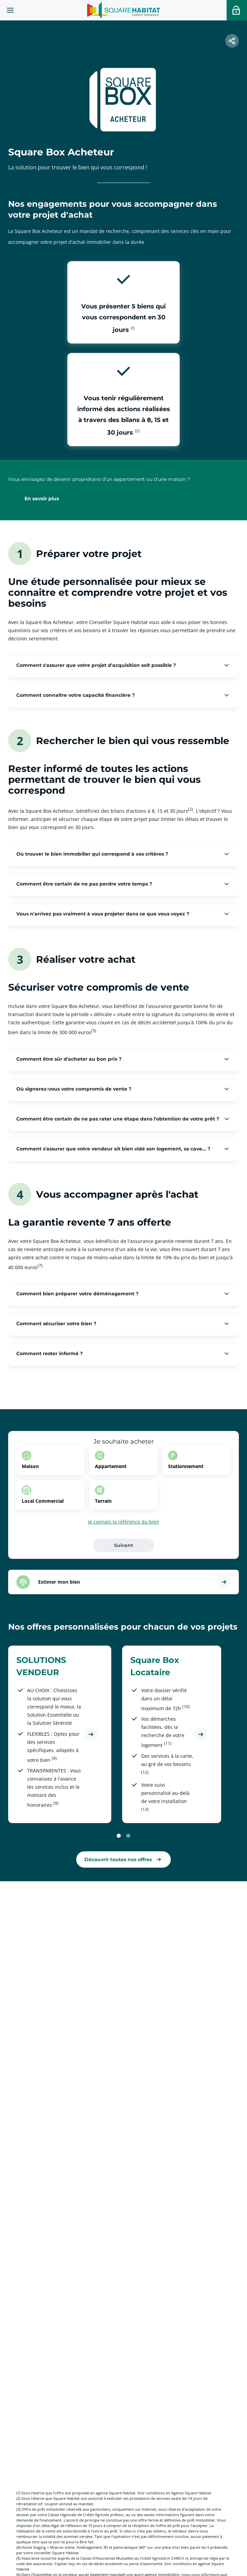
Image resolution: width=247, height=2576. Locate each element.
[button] (232, 41)
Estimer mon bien (59, 1582)
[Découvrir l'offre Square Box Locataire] (201, 1734)
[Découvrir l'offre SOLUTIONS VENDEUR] (91, 1734)
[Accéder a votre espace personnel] (237, 10)
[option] (50, 1460)
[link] (123, 1859)
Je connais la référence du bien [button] (123, 1521)
